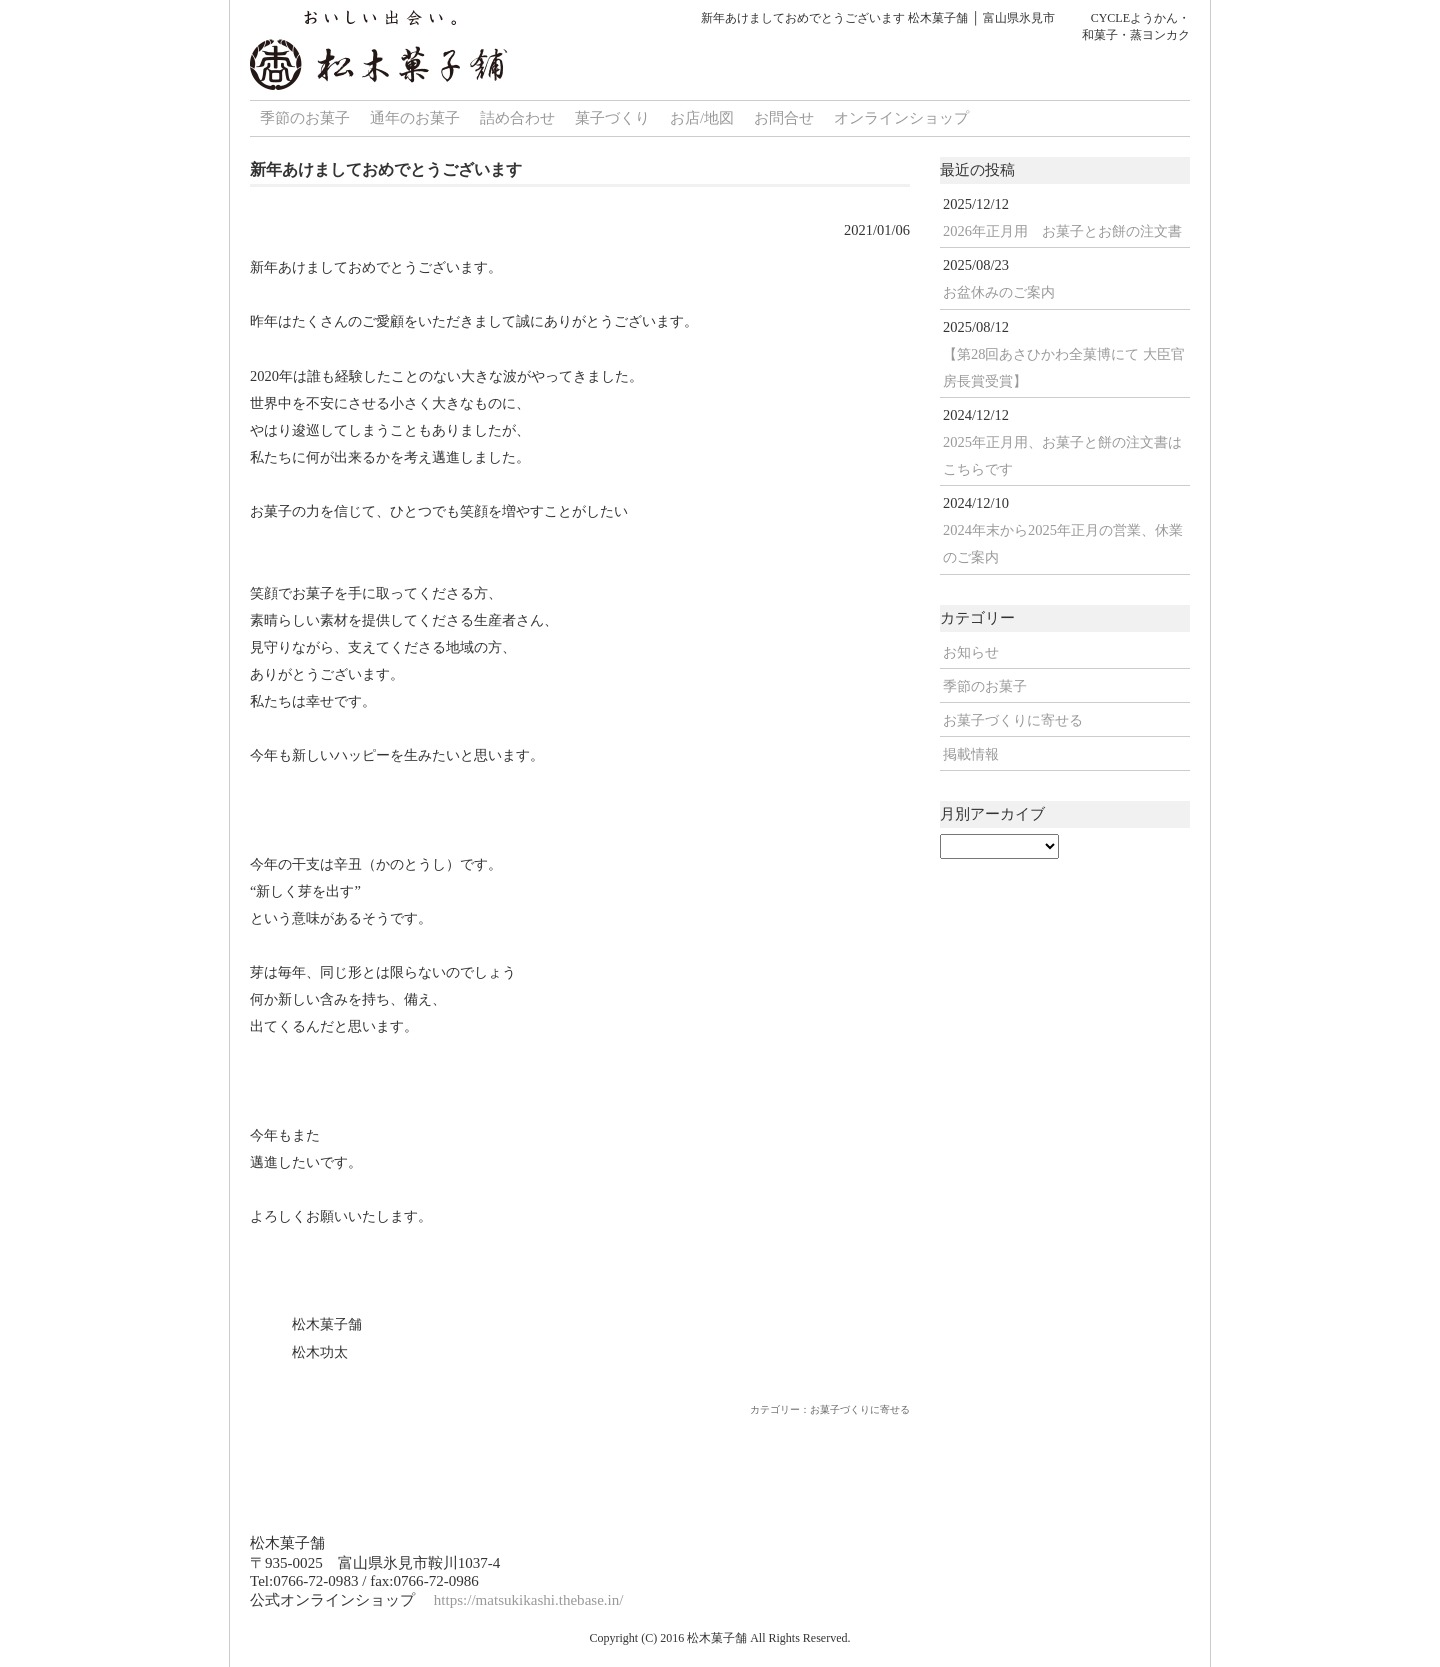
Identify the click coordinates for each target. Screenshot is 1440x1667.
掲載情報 (971, 754)
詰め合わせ (517, 118)
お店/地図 (702, 118)
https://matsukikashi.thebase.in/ (529, 1600)
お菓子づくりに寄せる (1013, 720)
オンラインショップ (901, 118)
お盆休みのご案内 (999, 292)
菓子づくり (612, 118)
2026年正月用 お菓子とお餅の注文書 (1062, 231)
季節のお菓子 (305, 118)
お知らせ (971, 652)
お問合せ (784, 118)
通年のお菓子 (415, 118)
